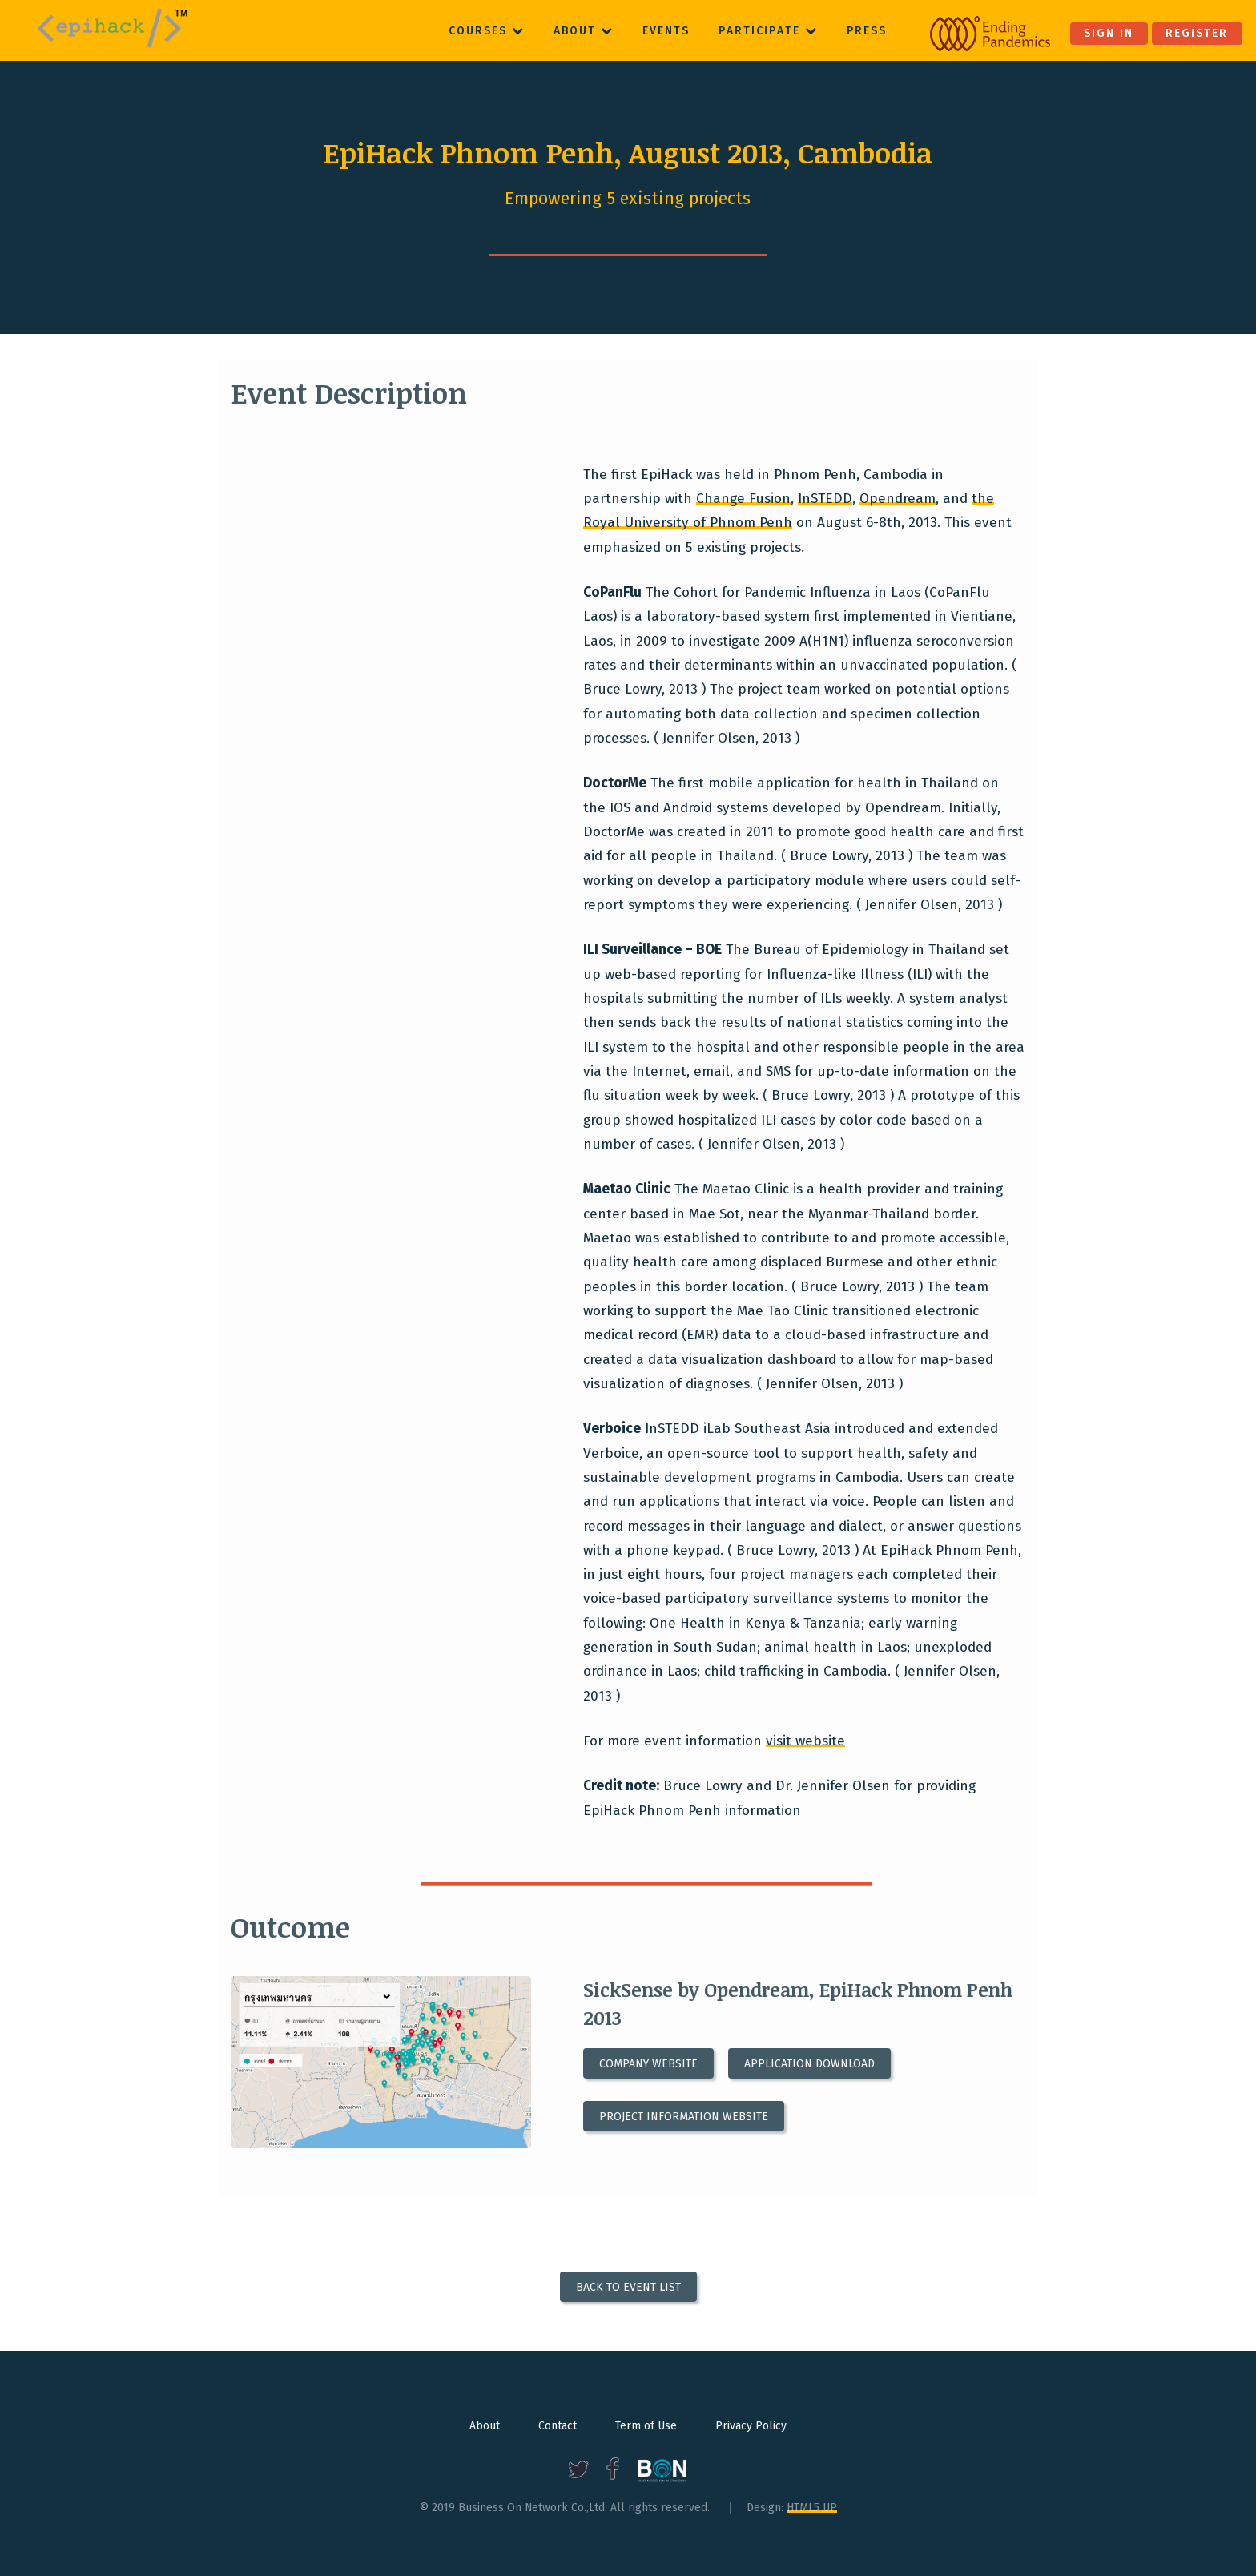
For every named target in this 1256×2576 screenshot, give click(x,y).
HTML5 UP (812, 2507)
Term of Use (646, 2426)
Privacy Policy (751, 2426)
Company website (648, 2064)
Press (867, 31)
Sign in (1108, 33)
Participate (768, 31)
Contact (557, 2426)
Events (666, 31)
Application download (809, 2064)
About (584, 31)
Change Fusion (743, 498)
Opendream (897, 498)
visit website (805, 1741)
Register (1196, 33)
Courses (487, 31)
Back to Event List (628, 2286)
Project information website (683, 2116)
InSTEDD (825, 498)
